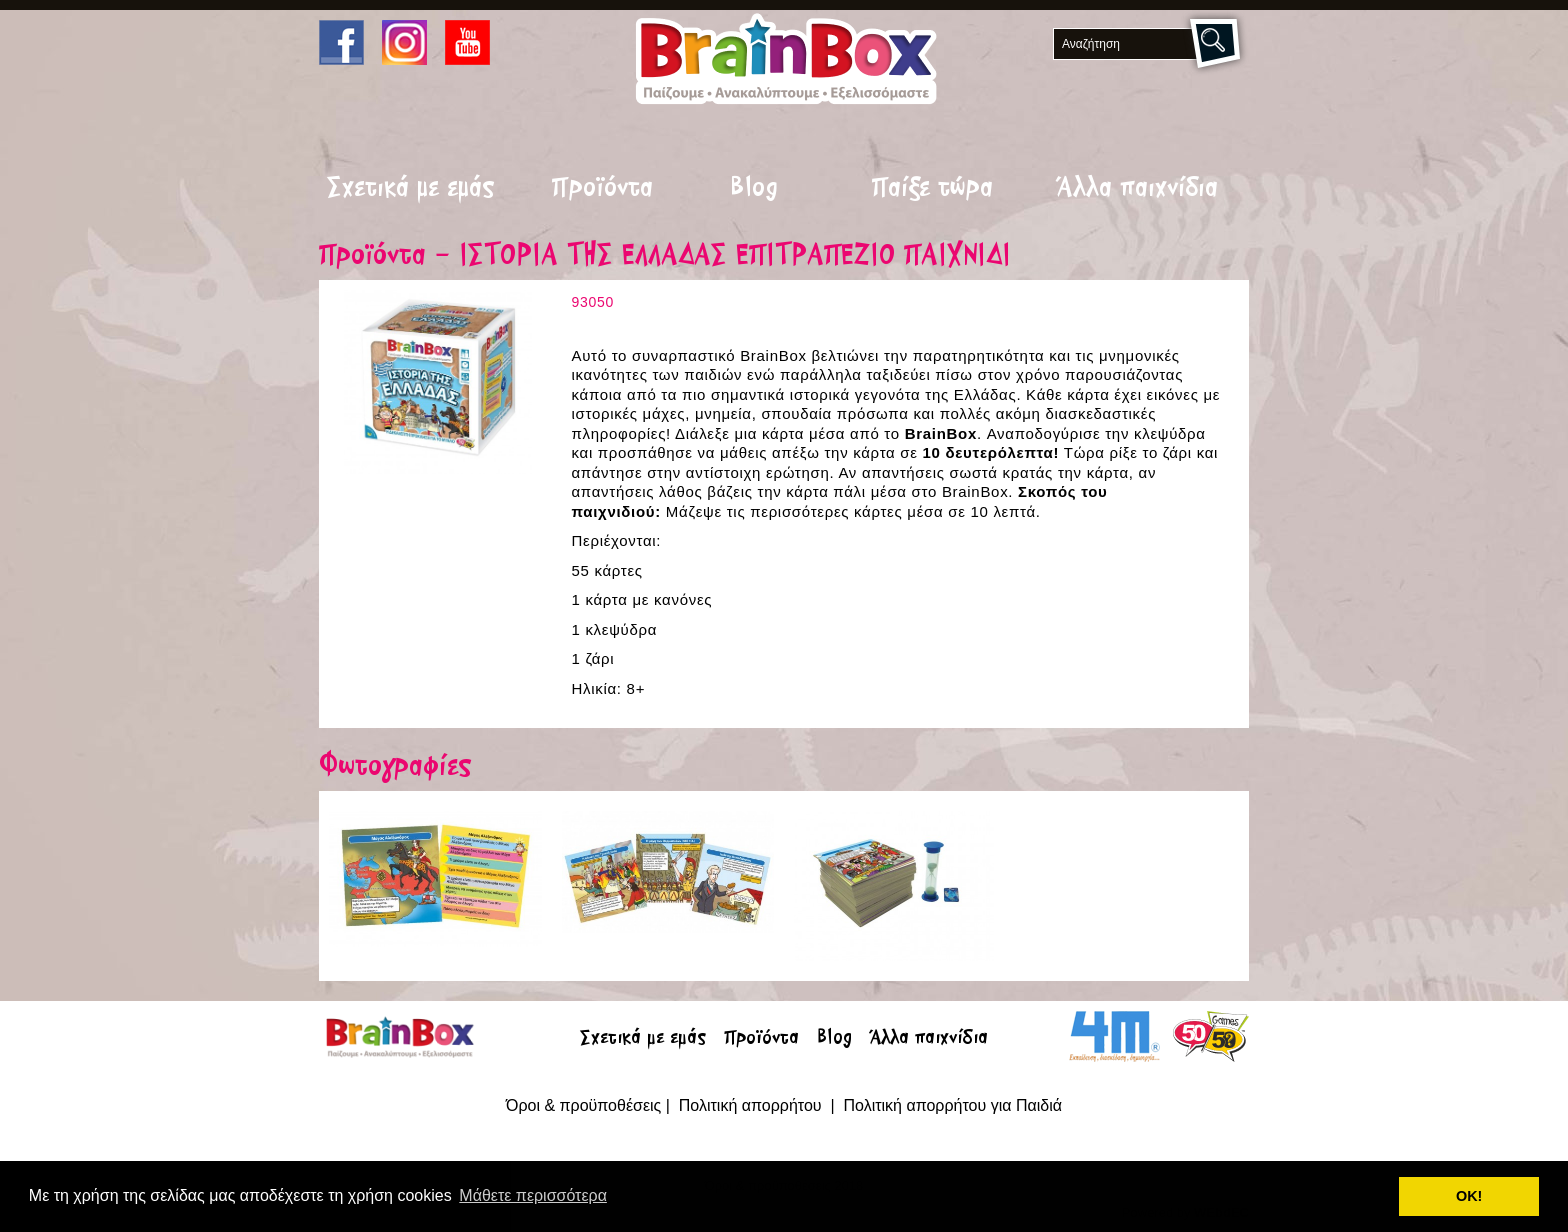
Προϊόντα (602, 189)
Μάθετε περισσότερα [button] (533, 1195)
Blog (754, 189)
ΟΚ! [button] (1469, 1196)
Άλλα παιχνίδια (1137, 189)
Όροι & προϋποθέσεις (583, 1105)
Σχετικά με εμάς (410, 189)
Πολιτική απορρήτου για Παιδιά (952, 1105)
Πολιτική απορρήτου (752, 1105)
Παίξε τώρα (932, 189)
